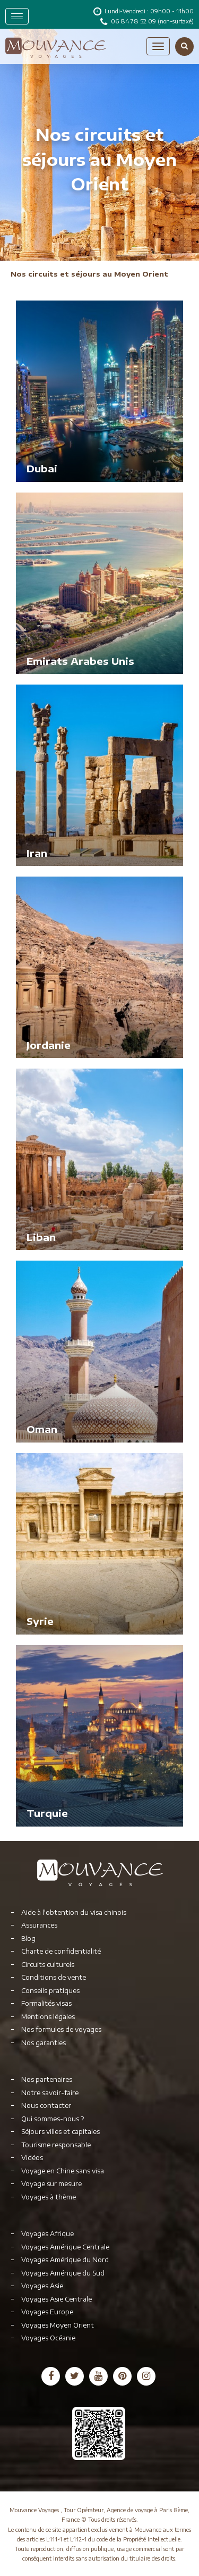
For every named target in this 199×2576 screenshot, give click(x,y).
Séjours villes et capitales (60, 2132)
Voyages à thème (48, 2197)
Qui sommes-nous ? (52, 2119)
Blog (28, 1939)
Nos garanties (43, 2043)
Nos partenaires (46, 2079)
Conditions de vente (53, 1977)
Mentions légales (48, 2017)
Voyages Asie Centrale (56, 2299)
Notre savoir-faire (50, 2093)
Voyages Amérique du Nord (65, 2260)
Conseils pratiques (50, 1991)
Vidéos (32, 2158)
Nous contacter (46, 2106)
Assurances (39, 1925)
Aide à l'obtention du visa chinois (73, 1912)
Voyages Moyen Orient (57, 2325)
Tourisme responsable (56, 2145)
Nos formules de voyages (61, 2029)
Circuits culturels (47, 1965)
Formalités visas (46, 2003)
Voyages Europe (47, 2312)
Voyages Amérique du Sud (63, 2273)
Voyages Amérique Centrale (65, 2247)
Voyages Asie (42, 2286)
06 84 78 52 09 (134, 21)
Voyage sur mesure (51, 2184)
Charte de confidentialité (61, 1951)
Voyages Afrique (47, 2234)
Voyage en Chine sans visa (62, 2171)
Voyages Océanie (48, 2338)
